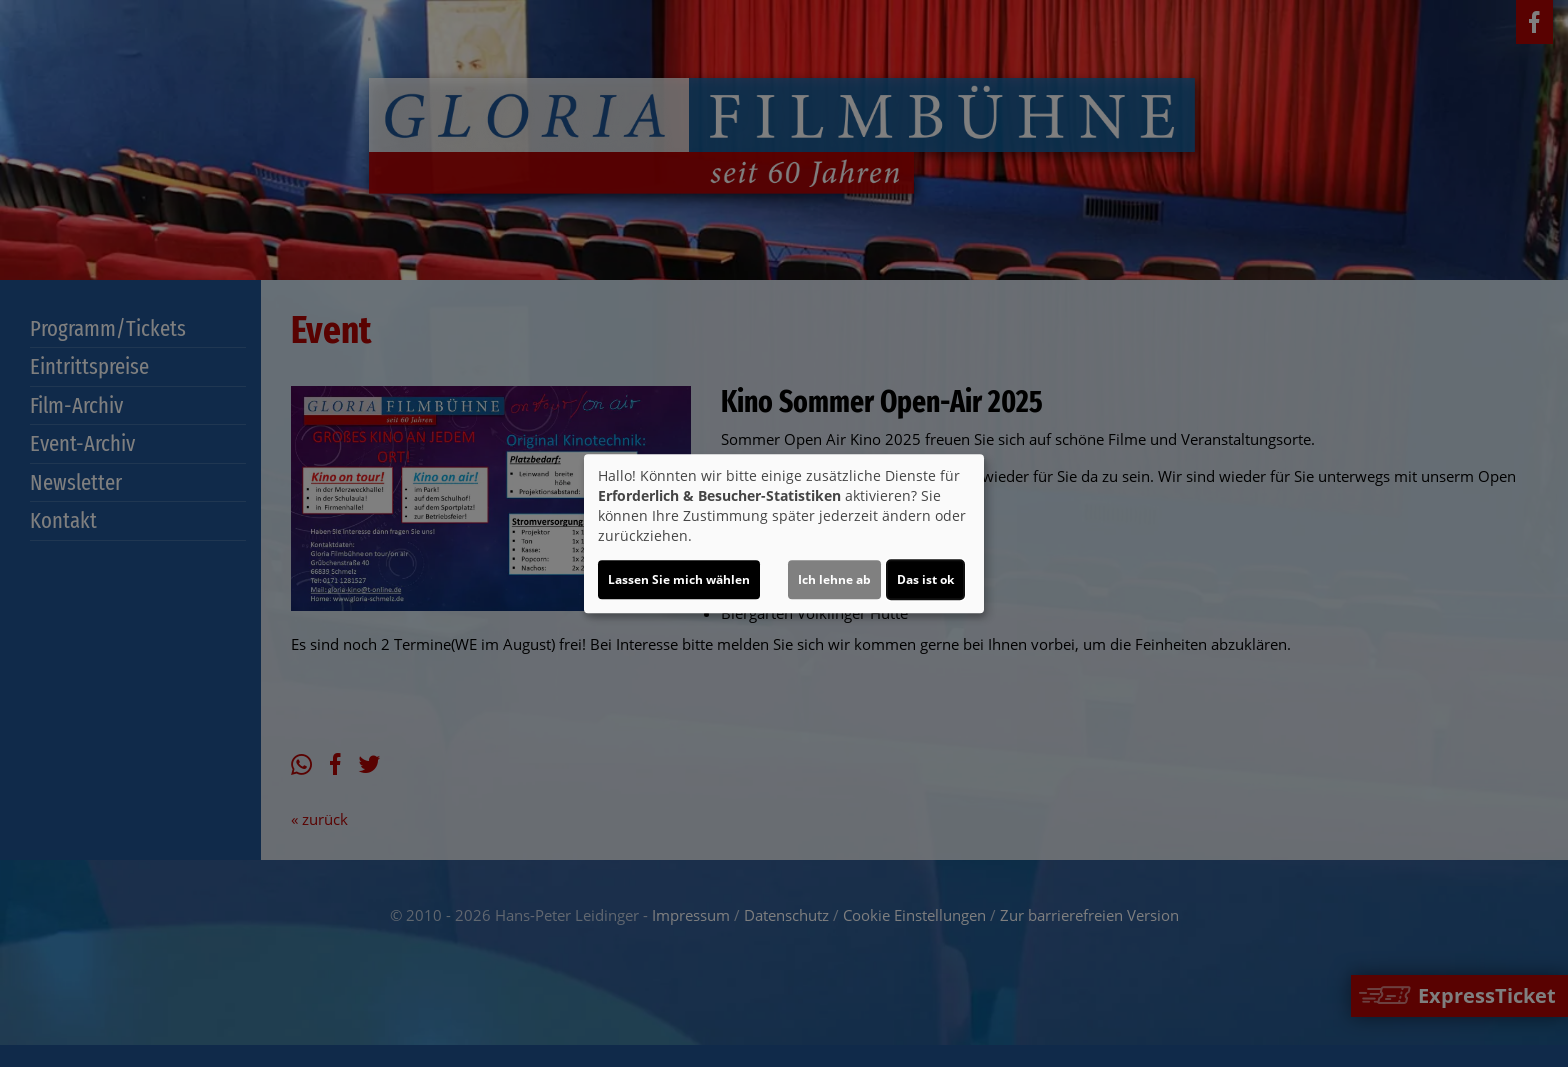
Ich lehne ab (834, 579)
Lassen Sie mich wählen (679, 579)
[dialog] (784, 534)
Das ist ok (925, 579)
